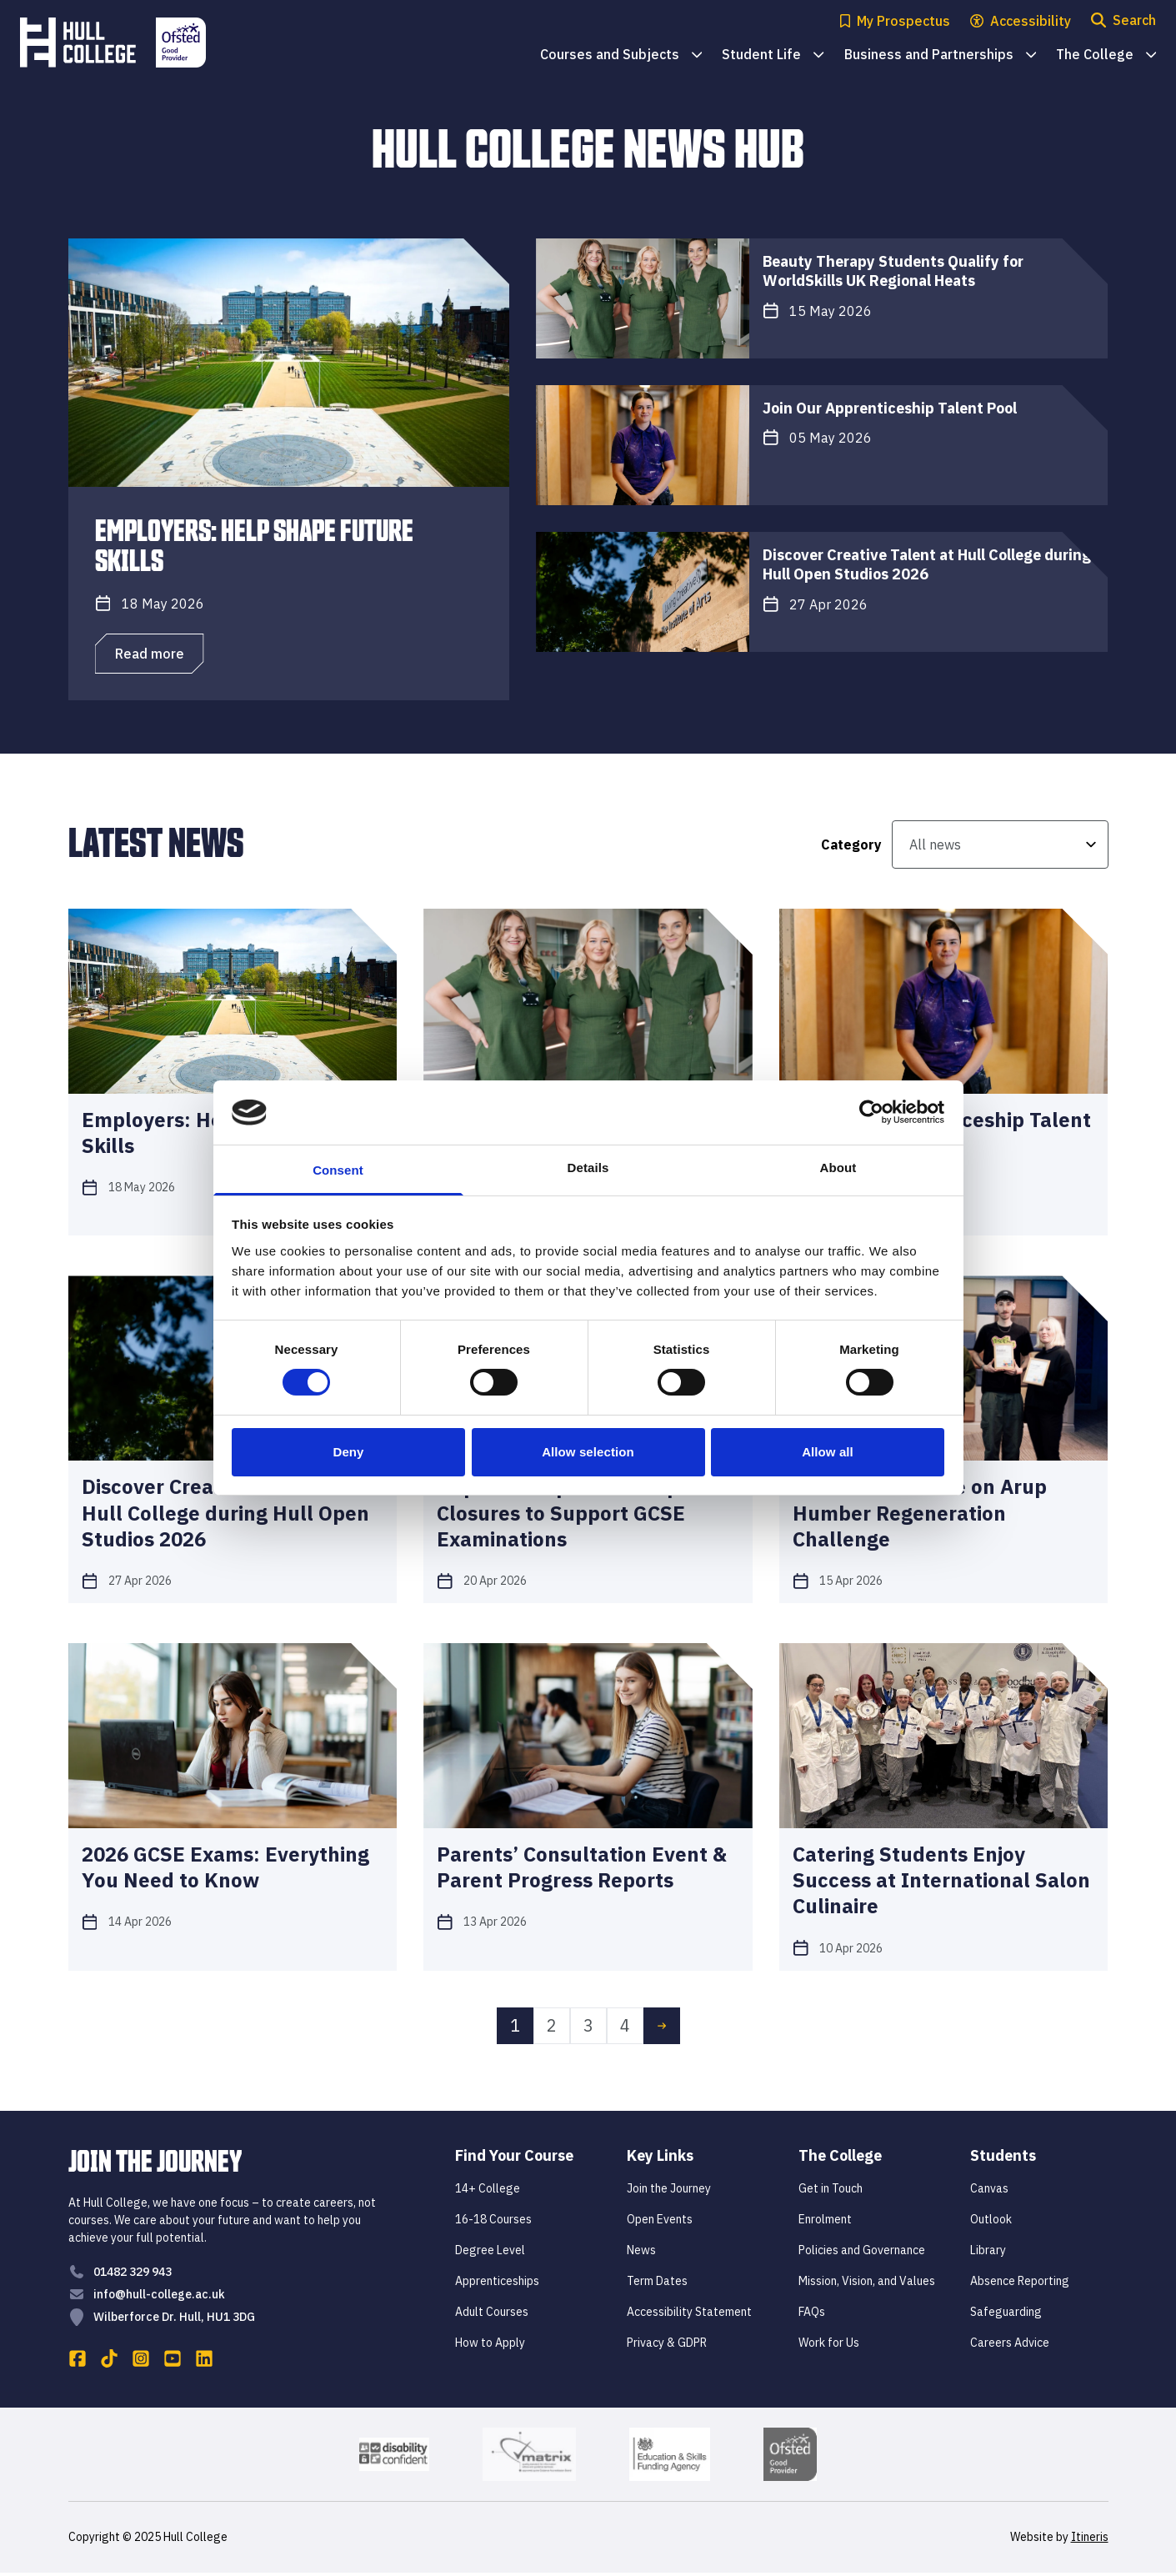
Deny (348, 1452)
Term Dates (657, 2284)
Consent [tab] (338, 1170)
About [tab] (838, 1167)
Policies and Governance (861, 2253)
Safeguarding (1006, 2315)
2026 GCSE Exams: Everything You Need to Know (225, 1867)
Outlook (991, 2222)
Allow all (827, 1452)
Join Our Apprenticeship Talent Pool (890, 408)
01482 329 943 (132, 2275)
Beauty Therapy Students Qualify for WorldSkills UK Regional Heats (893, 271)
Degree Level (490, 2253)
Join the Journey (669, 2191)
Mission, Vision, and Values (866, 2284)
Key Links (660, 2158)
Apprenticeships (497, 2284)
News (641, 2253)
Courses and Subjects (621, 55)
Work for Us (828, 2345)
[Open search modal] (1123, 21)
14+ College (487, 2191)
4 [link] (625, 2028)
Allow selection (588, 1452)
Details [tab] (588, 1167)
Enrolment (825, 2222)
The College (1106, 55)
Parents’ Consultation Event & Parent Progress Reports (582, 1867)
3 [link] (588, 2028)
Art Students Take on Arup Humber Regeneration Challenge (920, 1512)
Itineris (1089, 2540)
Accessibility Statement (689, 2315)
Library (988, 2253)
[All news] (1000, 844)
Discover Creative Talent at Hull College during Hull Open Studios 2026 (927, 564)
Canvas (989, 2191)
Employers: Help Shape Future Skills (254, 544)
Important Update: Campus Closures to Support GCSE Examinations (569, 1512)
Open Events (660, 2222)
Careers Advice (1009, 2345)
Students (1003, 2158)
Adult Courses (491, 2315)
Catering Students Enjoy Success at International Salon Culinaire (941, 1880)
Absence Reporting (1019, 2284)
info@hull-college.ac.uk (159, 2297)
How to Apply (490, 2345)
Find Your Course (514, 2158)
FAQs (811, 2315)
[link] (661, 2029)
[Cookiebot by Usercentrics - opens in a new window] (871, 1112)
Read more (149, 653)
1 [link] (515, 2028)
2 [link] (552, 2028)
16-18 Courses (493, 2222)
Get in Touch (830, 2191)
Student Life (772, 55)
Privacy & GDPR (667, 2345)
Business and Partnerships (940, 55)
